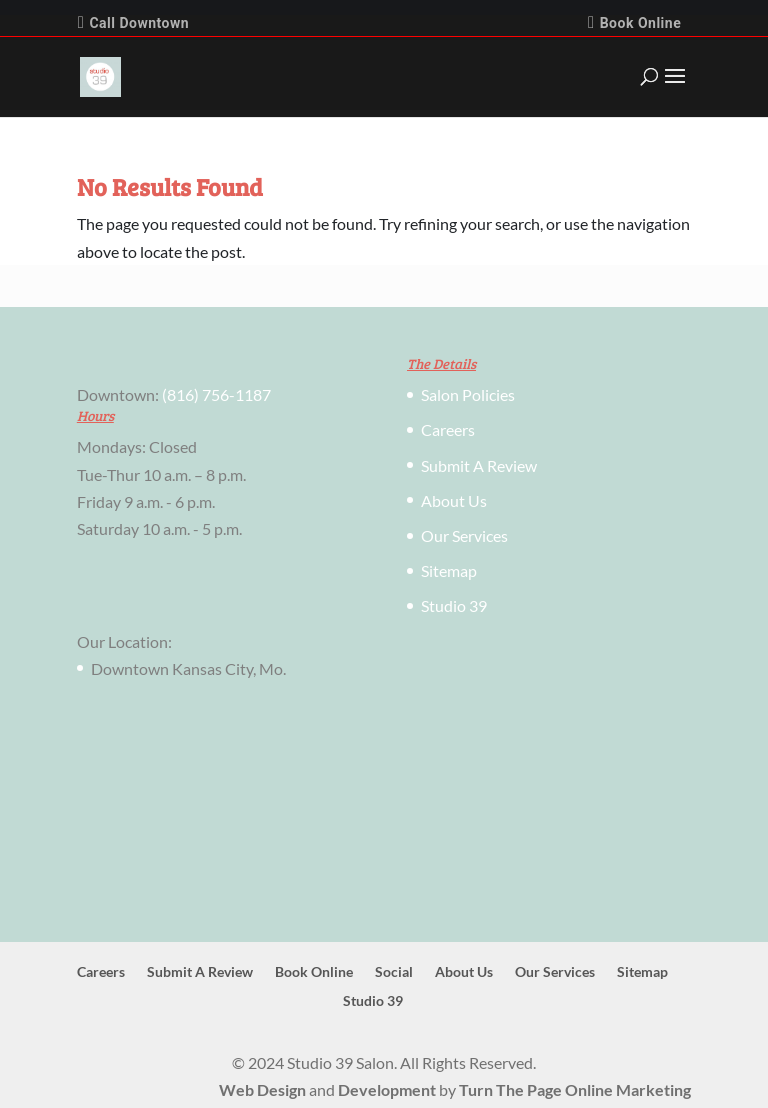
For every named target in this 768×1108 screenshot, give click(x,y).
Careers (448, 429)
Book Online (634, 22)
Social (394, 971)
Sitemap (449, 570)
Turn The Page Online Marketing (575, 1089)
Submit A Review (479, 465)
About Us (454, 500)
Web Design (262, 1089)
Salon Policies (468, 394)
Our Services (464, 535)
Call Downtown (133, 22)
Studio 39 (454, 605)
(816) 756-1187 (216, 394)
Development (387, 1089)
